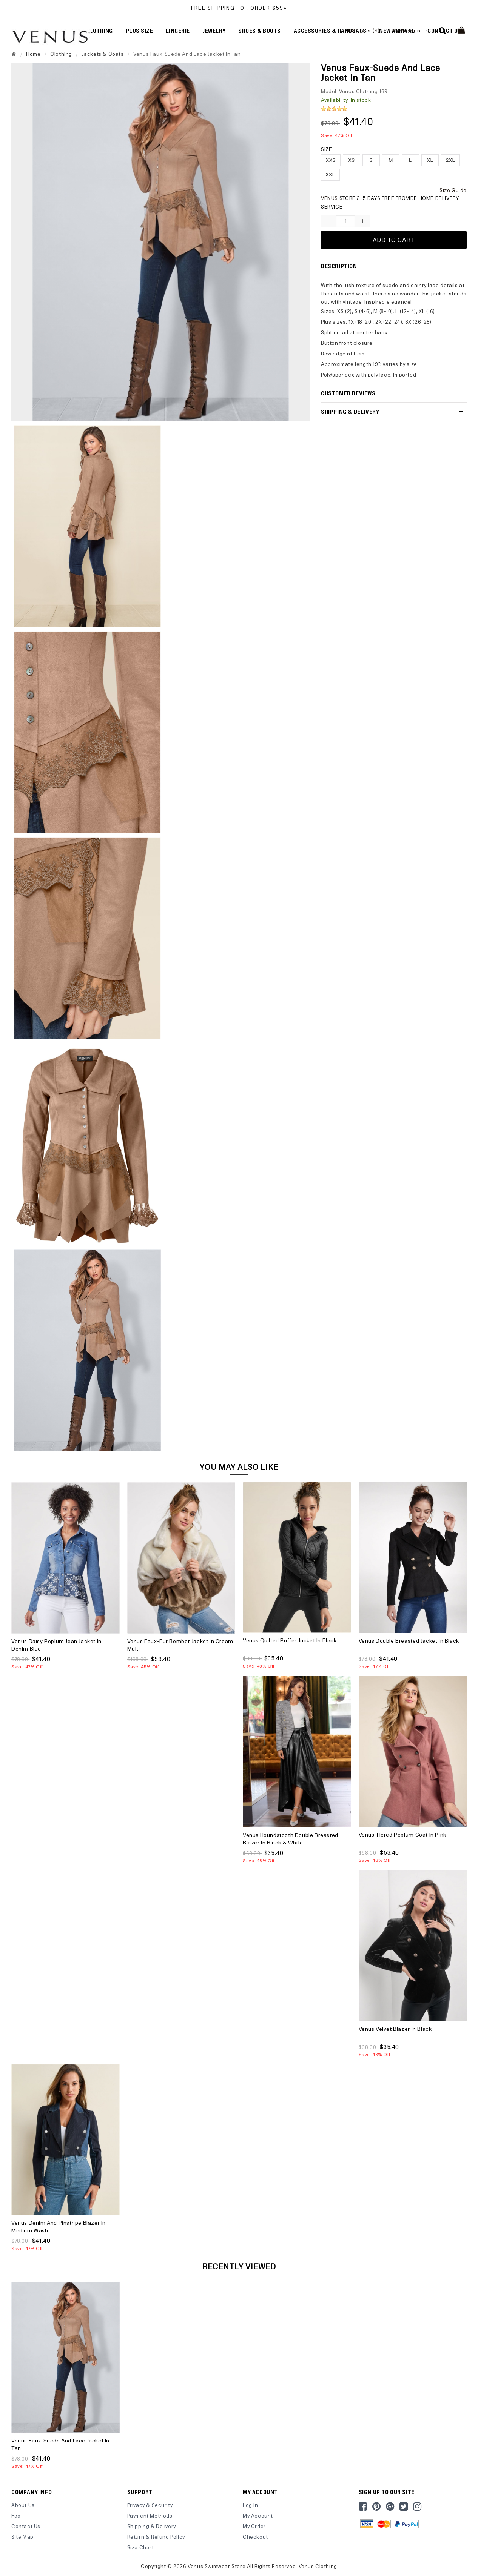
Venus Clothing (318, 2566)
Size (326, 149)
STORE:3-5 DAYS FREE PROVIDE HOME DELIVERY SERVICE (390, 202)
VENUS (330, 198)
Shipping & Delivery (151, 2526)
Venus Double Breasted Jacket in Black (409, 1640)
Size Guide (453, 190)
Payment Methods (150, 2515)
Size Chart (140, 2547)
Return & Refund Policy (156, 2536)
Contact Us (25, 2526)
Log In (250, 2505)
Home (33, 54)
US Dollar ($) (366, 30)
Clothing (61, 54)
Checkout (255, 2536)
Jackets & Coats (103, 54)
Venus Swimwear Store (216, 2566)
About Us (23, 2505)
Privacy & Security (150, 2505)
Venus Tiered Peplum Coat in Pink (402, 1834)
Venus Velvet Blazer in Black (395, 2029)
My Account (410, 30)
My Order (254, 2526)
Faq (16, 2515)
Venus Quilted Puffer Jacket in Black (290, 1640)
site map (22, 2536)
